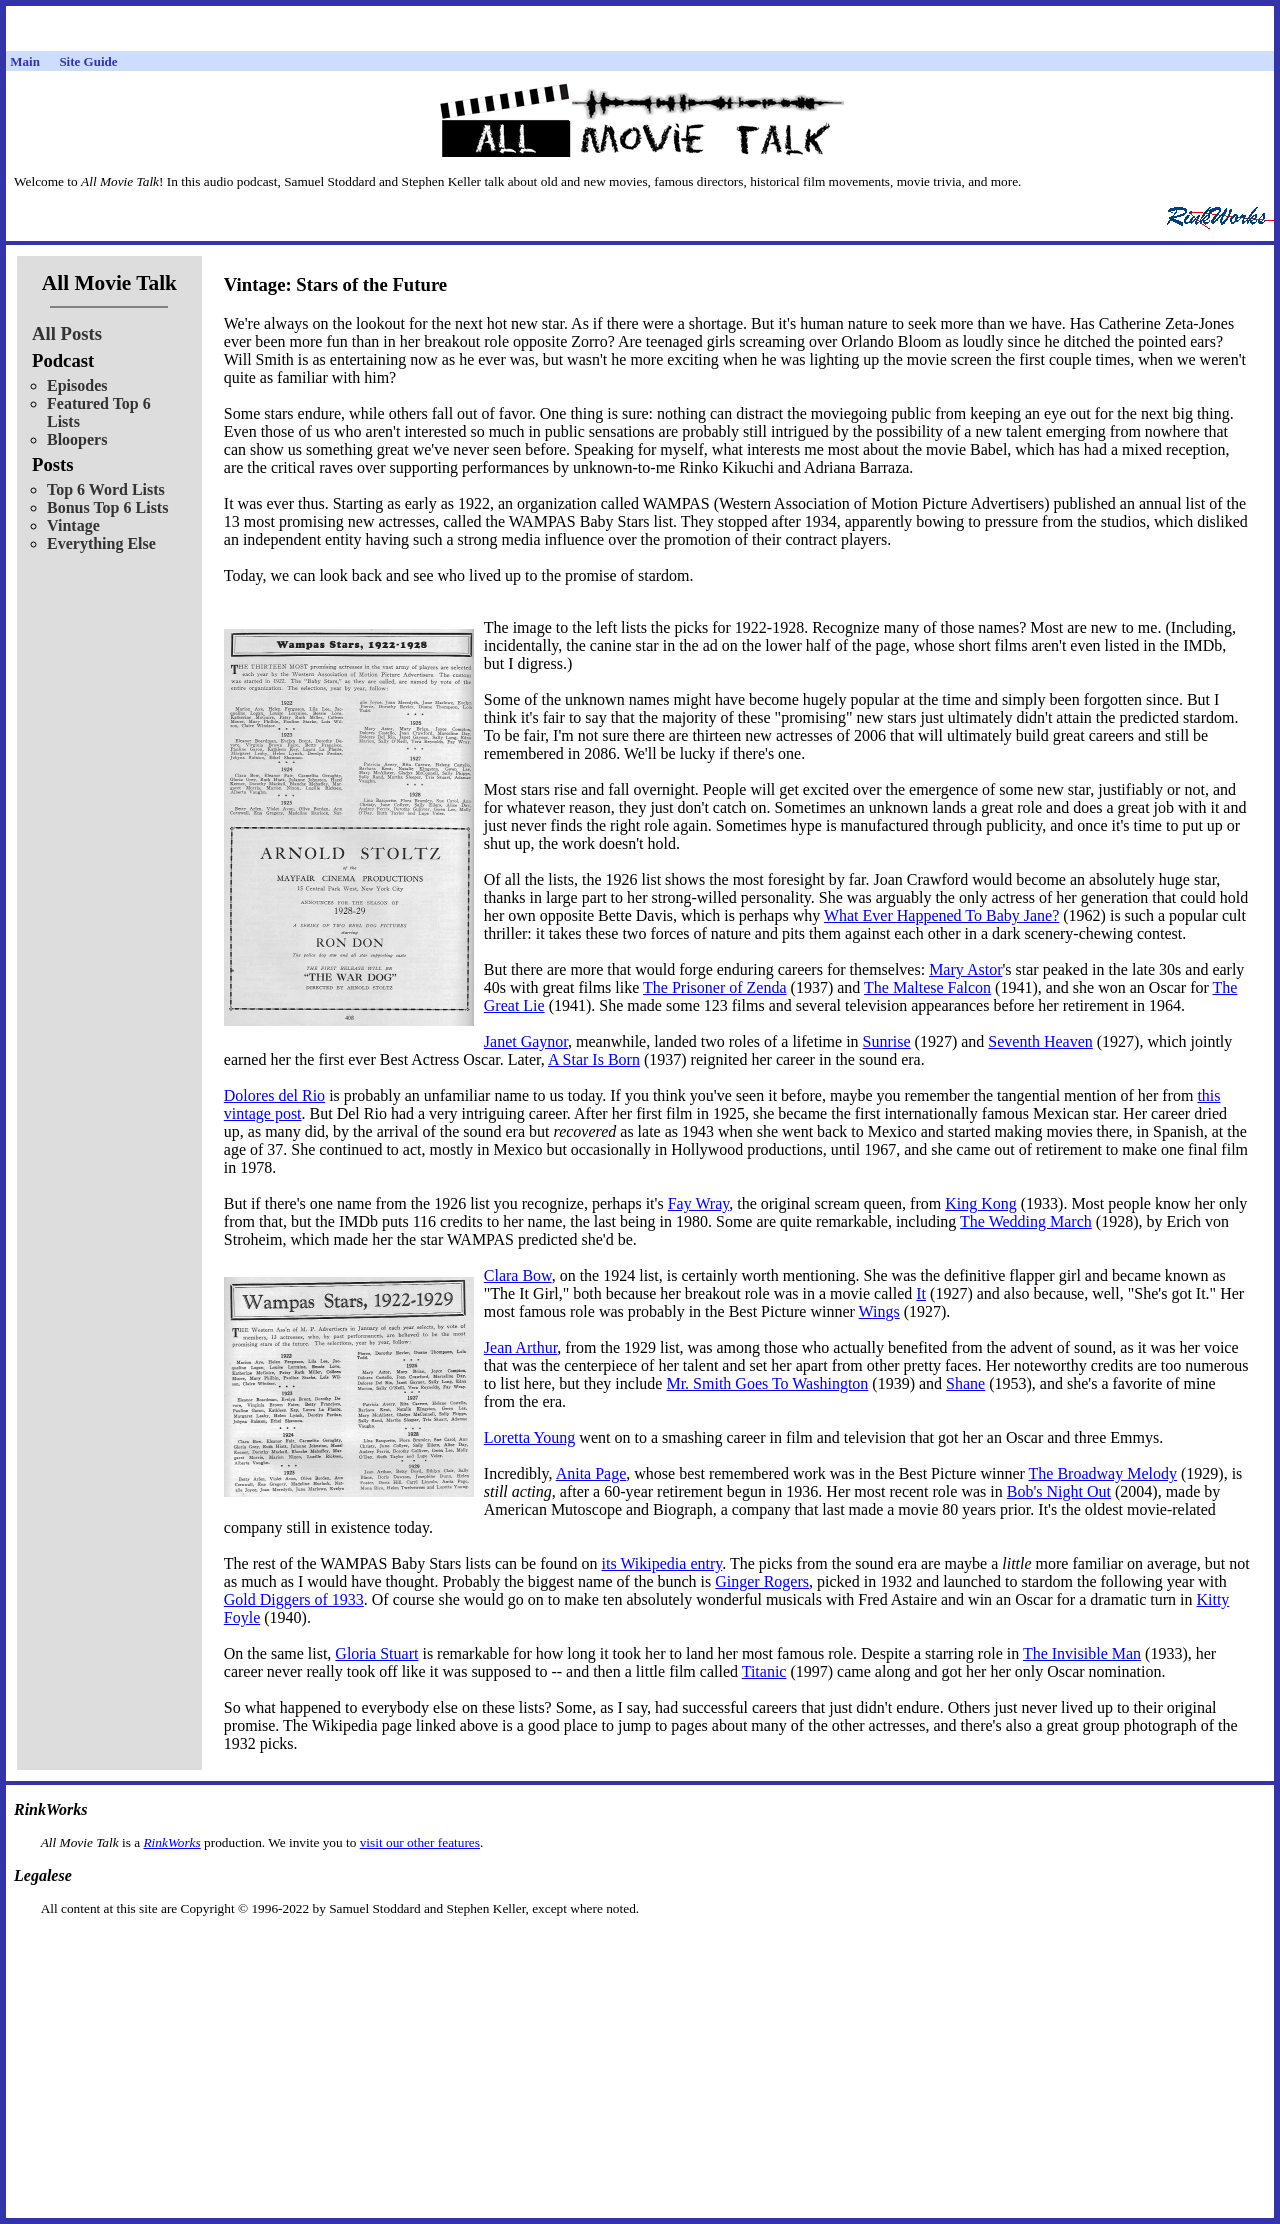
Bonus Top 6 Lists (107, 507)
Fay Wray (699, 1203)
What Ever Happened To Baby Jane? (941, 915)
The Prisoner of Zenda (715, 987)
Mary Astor (965, 969)
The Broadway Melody (1103, 1473)
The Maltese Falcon (927, 987)
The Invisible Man (1082, 1653)
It (921, 1293)
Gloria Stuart (376, 1653)
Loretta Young (530, 1437)
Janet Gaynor (526, 1041)
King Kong (981, 1203)
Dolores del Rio (274, 1095)
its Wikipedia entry (662, 1563)
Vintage (73, 525)
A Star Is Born (594, 1059)
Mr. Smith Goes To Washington (767, 1383)
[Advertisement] (640, 1948)
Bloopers (77, 439)
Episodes (77, 385)
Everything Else (101, 543)
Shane (965, 1383)
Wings (879, 1311)
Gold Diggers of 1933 (294, 1599)
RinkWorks (171, 1842)
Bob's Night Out (1059, 1491)
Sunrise (887, 1041)
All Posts (67, 333)
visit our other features (420, 1842)
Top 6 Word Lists (106, 489)
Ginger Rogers (762, 1581)
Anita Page (591, 1473)
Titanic (764, 1671)
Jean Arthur (521, 1347)
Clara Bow (518, 1275)
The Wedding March (1026, 1221)
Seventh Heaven (1040, 1041)
